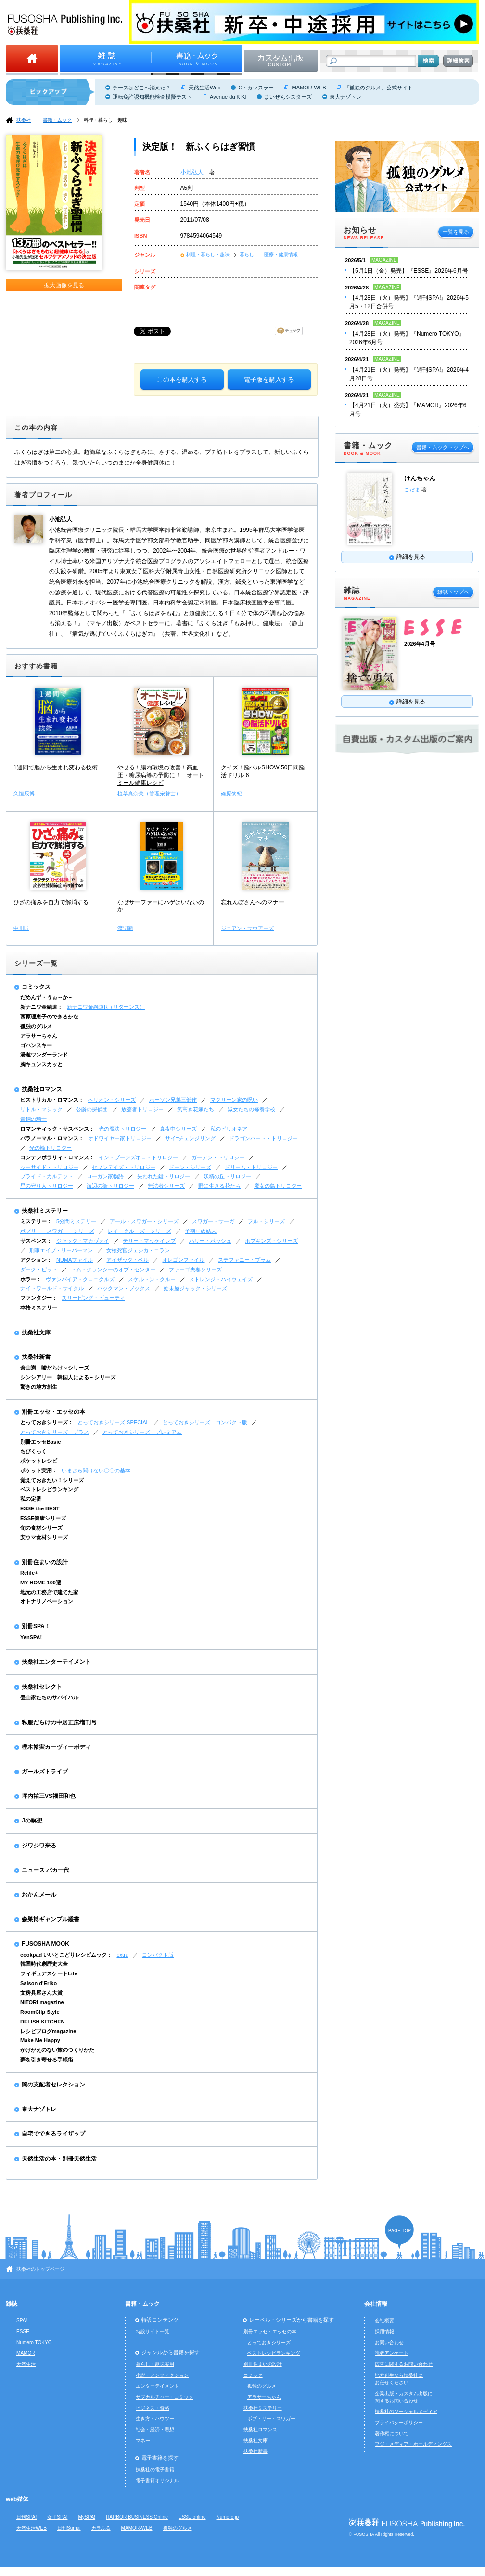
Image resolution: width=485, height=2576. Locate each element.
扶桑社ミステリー (45, 1210)
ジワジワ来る (39, 1845)
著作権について (391, 2433)
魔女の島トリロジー (278, 1186)
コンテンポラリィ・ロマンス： (57, 1157)
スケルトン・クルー (152, 1279)
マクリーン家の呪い (234, 1100)
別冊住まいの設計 (45, 1562)
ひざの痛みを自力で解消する (51, 902)
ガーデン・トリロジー (217, 1157)
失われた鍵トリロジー (163, 1176)
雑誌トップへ (453, 592)
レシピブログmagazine (48, 2031)
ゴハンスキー (36, 1045)
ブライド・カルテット (46, 1176)
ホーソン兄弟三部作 (173, 1100)
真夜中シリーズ (178, 1128)
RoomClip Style (40, 2012)
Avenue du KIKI (228, 97)
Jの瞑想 (32, 1820)
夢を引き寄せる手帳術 (46, 2059)
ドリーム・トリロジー (251, 1167)
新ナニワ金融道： (41, 1007)
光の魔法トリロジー (122, 1128)
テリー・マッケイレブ (149, 1241)
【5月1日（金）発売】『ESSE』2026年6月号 (408, 270)
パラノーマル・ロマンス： (52, 1138)
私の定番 (30, 1499)
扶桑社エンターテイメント (56, 1662)
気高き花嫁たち (195, 1109)
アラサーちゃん (38, 1036)
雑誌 (11, 2303)
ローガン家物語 (105, 1176)
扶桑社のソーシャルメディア (406, 2411)
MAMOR (25, 2353)
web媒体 (17, 2499)
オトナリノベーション (46, 1601)
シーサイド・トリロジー (49, 1167)
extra (122, 1955)
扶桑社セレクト (42, 1687)
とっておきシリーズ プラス (54, 1432)
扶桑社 (23, 120)
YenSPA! (31, 1637)
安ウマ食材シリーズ (44, 1537)
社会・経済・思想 (155, 2429)
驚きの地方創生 (38, 1387)
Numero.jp (228, 2517)
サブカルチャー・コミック (164, 2397)
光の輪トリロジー (50, 1148)
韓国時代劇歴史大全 (44, 1964)
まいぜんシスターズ (288, 97)
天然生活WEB (31, 2528)
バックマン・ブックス (123, 1288)
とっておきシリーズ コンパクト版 (205, 1422)
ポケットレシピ (38, 1461)
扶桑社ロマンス (42, 1089)
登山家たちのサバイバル (49, 1697)
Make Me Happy (40, 2040)
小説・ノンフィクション (162, 2375)
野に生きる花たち (219, 1186)
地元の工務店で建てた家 (49, 1592)
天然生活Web (204, 87)
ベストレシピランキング (49, 1489)
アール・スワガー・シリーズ (144, 1221)
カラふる (101, 2528)
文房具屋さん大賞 (41, 1993)
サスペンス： (36, 1241)
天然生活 (26, 2364)
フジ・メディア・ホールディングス (413, 2444)
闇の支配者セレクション (53, 2084)
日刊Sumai (69, 2528)
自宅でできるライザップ (53, 2133)
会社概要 (384, 2320)
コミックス (36, 986)
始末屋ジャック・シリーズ (195, 1288)
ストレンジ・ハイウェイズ (221, 1279)
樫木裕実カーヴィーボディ (56, 1747)
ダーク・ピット (38, 1269)
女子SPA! (57, 2517)
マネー (143, 2440)
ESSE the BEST (40, 1508)
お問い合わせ (389, 2342)
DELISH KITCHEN (42, 2021)
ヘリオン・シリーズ (112, 1100)
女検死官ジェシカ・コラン (138, 1250)
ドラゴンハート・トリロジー (263, 1138)
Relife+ (29, 1573)
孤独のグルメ (36, 1026)
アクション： (36, 1260)
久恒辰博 (24, 793)
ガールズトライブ (45, 1771)
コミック (253, 2375)
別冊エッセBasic (40, 1442)
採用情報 (384, 2331)
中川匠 (21, 928)
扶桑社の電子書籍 (155, 2469)
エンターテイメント (157, 2385)
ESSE (22, 2331)
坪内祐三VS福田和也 (49, 1796)
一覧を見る (456, 232)
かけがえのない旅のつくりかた (57, 2050)
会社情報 (375, 2303)
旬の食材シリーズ (41, 1528)
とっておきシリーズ (269, 2342)
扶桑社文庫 (36, 1332)
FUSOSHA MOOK (45, 1943)
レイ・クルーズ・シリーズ (139, 1231)
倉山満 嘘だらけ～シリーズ (54, 1367)
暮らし (247, 254)
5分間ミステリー (76, 1221)
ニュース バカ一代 (45, 1870)
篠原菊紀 (231, 793)
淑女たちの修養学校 (251, 1109)
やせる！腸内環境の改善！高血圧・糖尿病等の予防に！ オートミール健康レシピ (160, 775)
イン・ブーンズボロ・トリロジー (138, 1157)
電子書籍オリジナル (157, 2480)
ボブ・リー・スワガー (271, 2418)
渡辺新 (125, 928)
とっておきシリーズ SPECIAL (113, 1422)
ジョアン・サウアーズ (247, 928)
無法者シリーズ (166, 1186)
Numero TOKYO (34, 2342)
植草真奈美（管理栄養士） (149, 793)
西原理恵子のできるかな (49, 1016)
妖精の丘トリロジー (227, 1176)
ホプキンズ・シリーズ (271, 1241)
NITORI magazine (42, 2002)
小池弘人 (192, 172)
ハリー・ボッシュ (210, 1241)
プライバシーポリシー (399, 2422)
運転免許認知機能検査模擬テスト (152, 97)
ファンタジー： (38, 1298)
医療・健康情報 (281, 254)
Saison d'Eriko (38, 1983)
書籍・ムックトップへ (442, 447)
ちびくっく (33, 1451)
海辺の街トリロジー (110, 1186)
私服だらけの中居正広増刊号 (59, 1722)
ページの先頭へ (399, 2232)
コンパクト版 (158, 1955)
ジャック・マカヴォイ (82, 1241)
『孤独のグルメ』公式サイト (378, 87)
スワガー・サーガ (213, 1221)
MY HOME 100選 (40, 1582)
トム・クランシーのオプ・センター (113, 1269)
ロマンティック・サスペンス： (57, 1128)
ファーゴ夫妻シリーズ (195, 1269)
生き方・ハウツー (155, 2418)
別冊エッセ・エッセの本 (53, 1411)
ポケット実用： (38, 1470)
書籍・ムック (57, 120)
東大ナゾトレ (345, 97)
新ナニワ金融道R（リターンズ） (106, 1007)
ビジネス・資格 (152, 2408)
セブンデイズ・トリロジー (123, 1167)
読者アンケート (391, 2353)
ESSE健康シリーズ (43, 1518)
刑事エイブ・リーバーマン (61, 1250)
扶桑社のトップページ (40, 2269)
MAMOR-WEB (309, 87)
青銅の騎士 (33, 1119)
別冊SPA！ (36, 1626)
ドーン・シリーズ (190, 1167)
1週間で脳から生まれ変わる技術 (55, 767)
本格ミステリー (38, 1307)
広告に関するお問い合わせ (404, 2364)
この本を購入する (182, 379)
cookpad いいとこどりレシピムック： (66, 1955)
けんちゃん (419, 478)
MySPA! (86, 2517)
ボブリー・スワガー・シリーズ (57, 1231)
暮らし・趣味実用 (155, 2364)
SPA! (21, 2320)
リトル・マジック (41, 1109)
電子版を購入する (269, 379)
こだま (412, 489)
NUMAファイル (74, 1260)
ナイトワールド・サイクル (52, 1288)
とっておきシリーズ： (46, 1422)
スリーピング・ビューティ (93, 1298)
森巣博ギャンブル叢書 (50, 1919)
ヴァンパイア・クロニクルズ (80, 1279)
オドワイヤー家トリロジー (120, 1138)
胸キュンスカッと (41, 1064)
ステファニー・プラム (244, 1260)
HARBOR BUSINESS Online (137, 2517)
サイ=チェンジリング (190, 1138)
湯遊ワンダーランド (44, 1054)
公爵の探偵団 (92, 1109)
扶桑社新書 (36, 1357)
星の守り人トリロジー (46, 1186)
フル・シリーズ (266, 1221)
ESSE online (192, 2517)
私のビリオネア (228, 1128)
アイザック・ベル (127, 1260)
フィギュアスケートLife (48, 1973)
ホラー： (30, 1279)
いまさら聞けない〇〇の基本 (96, 1470)
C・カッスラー (256, 87)
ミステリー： (36, 1221)
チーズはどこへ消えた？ (142, 87)
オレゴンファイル (183, 1260)
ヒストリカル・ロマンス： (52, 1100)
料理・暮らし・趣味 (105, 120)
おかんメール (39, 1894)
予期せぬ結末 (201, 1231)
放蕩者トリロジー (142, 1109)
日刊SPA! (26, 2517)
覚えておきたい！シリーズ (52, 1480)
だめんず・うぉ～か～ (46, 997)
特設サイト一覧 (152, 2331)
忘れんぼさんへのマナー (252, 902)
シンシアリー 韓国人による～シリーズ (67, 1377)
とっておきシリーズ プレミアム (142, 1432)
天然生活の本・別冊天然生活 (59, 2158)
